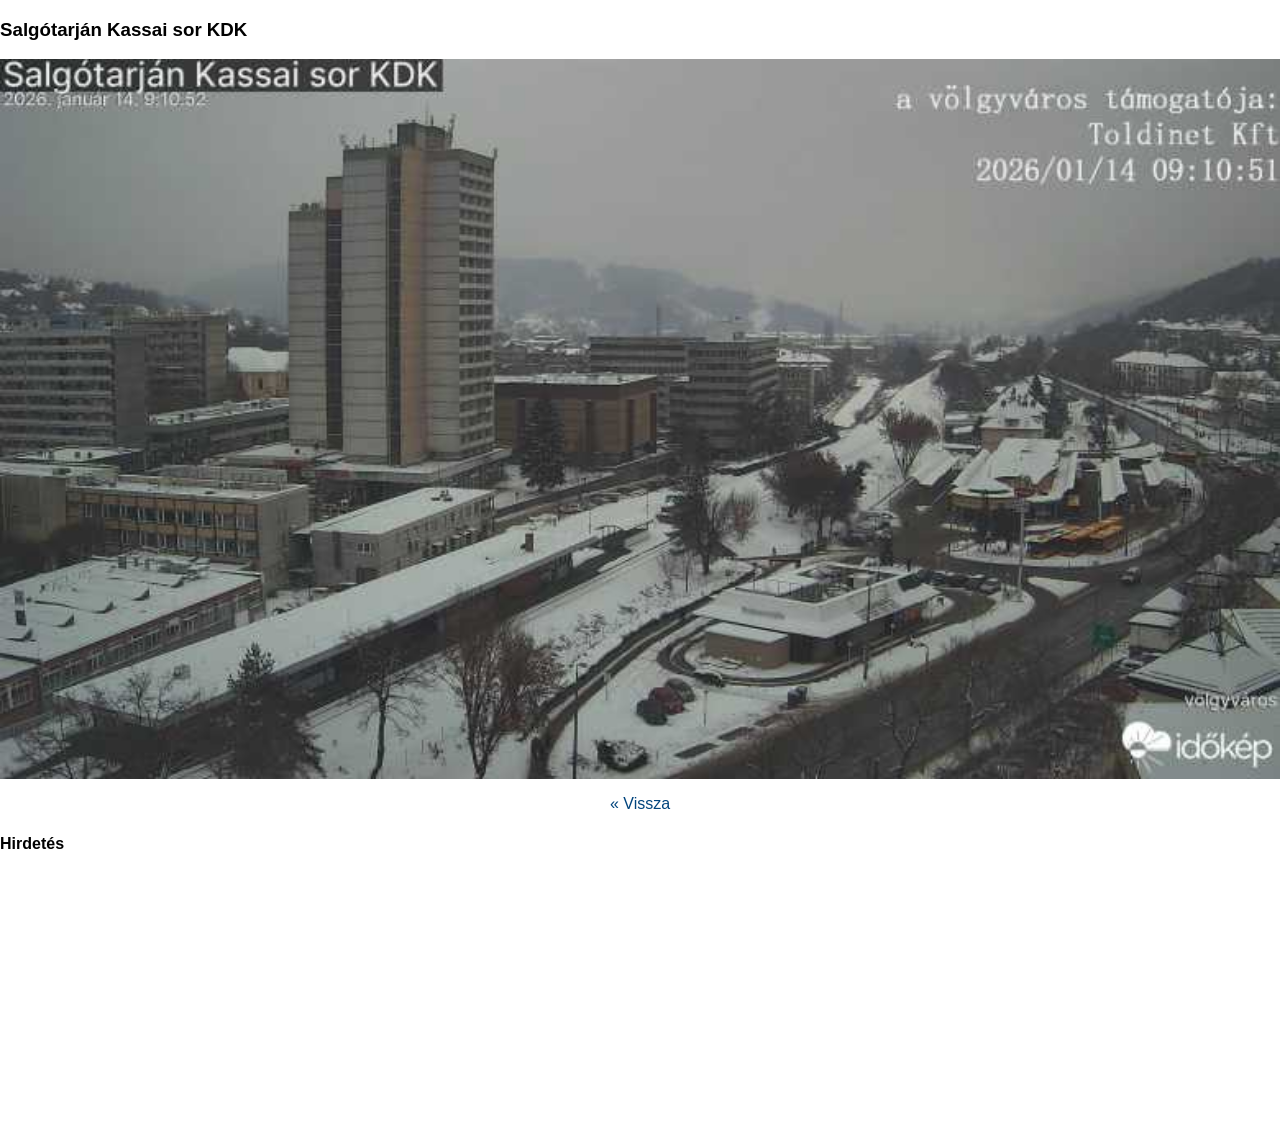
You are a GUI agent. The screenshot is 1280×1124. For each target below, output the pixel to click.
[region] (640, 999)
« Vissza (640, 803)
